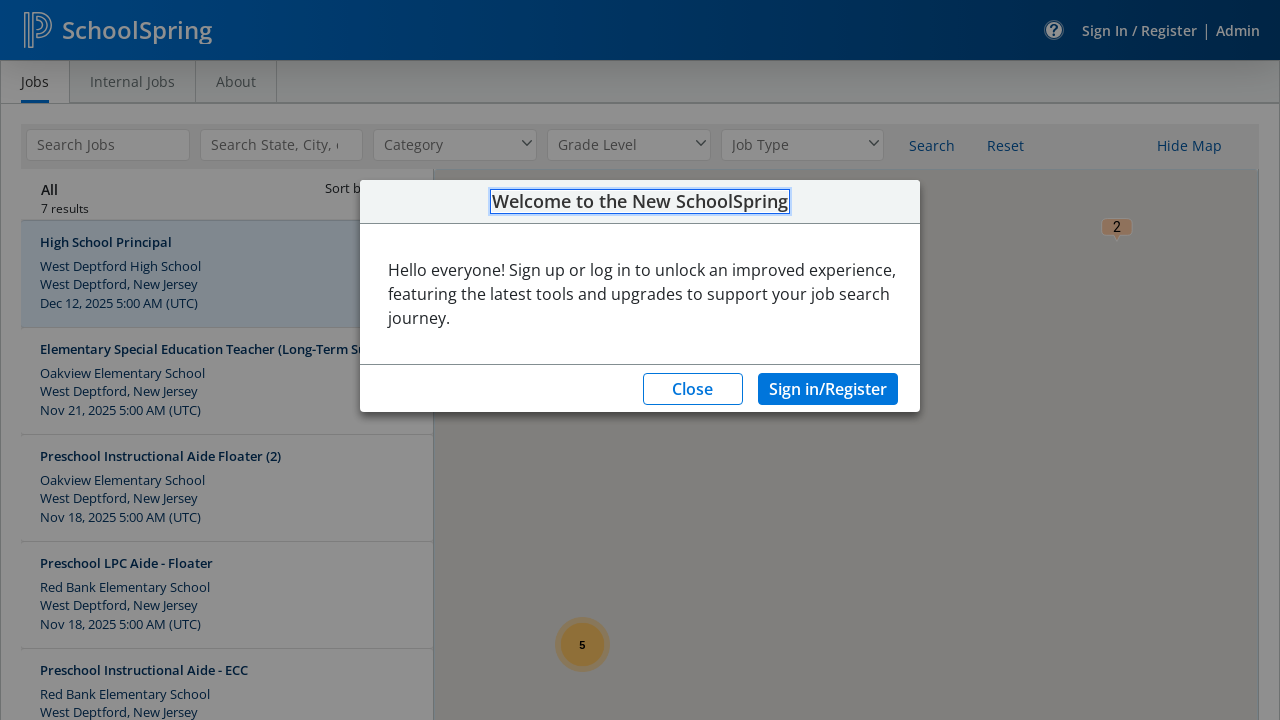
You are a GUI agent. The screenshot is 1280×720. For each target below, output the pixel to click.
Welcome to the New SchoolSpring (640, 202)
